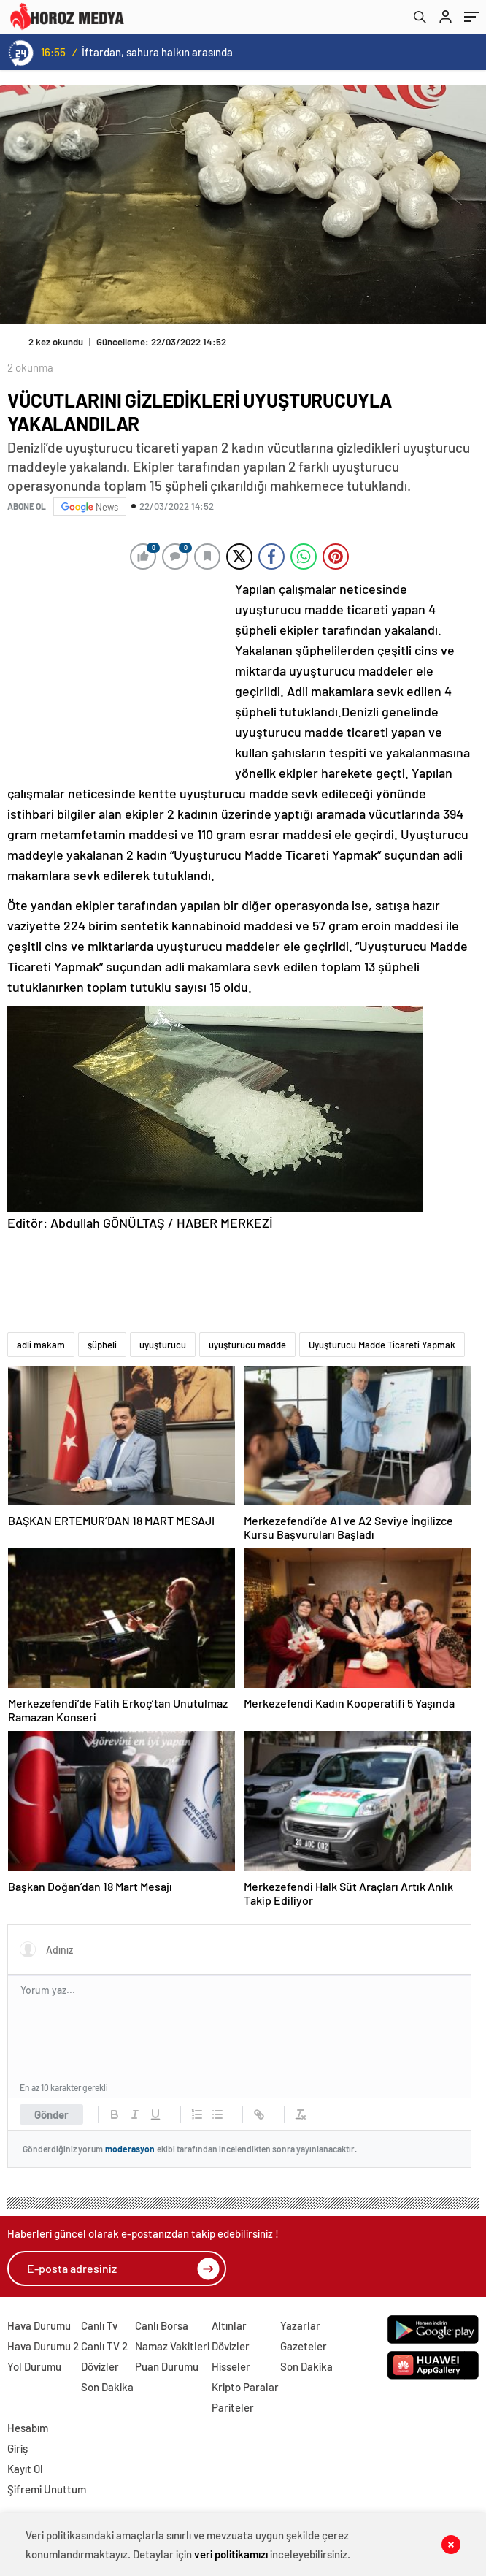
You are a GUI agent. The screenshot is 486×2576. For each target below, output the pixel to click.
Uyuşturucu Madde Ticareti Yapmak (382, 1344)
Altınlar (229, 2325)
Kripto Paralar (245, 2386)
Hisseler (231, 2366)
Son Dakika (107, 2386)
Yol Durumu (34, 2366)
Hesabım (27, 2427)
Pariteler (233, 2407)
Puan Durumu (166, 2366)
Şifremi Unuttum (46, 2489)
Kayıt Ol (25, 2468)
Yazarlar (300, 2325)
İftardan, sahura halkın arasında (157, 51)
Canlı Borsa (161, 2325)
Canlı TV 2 (104, 2346)
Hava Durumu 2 (43, 2346)
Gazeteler (303, 2346)
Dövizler (100, 2366)
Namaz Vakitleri (172, 2346)
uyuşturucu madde (247, 1344)
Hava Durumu (39, 2325)
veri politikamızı (231, 2554)
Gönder (51, 2114)
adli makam (41, 1344)
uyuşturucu (162, 1344)
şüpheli (102, 1344)
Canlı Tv (99, 2325)
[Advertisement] (116, 675)
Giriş (17, 2448)
